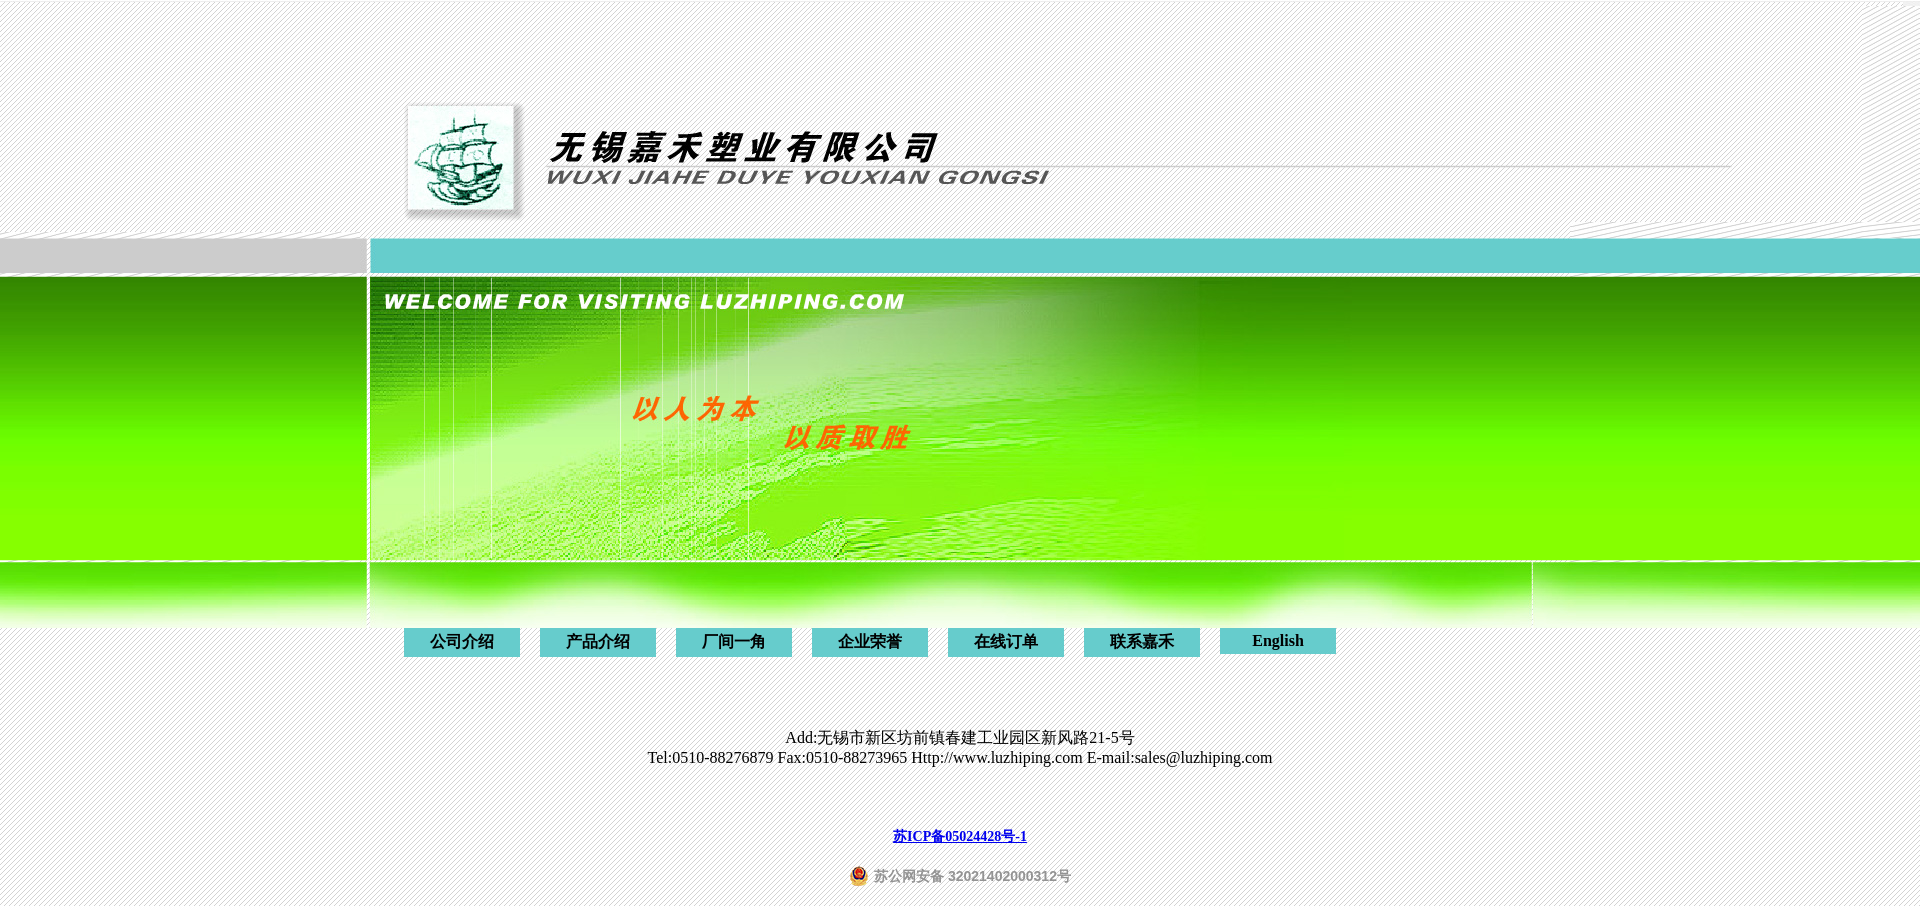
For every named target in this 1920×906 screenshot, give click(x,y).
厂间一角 (734, 641)
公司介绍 (462, 641)
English (1278, 640)
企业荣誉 (870, 641)
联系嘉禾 (1142, 641)
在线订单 (1006, 641)
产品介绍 (598, 641)
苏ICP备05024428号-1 (960, 836)
